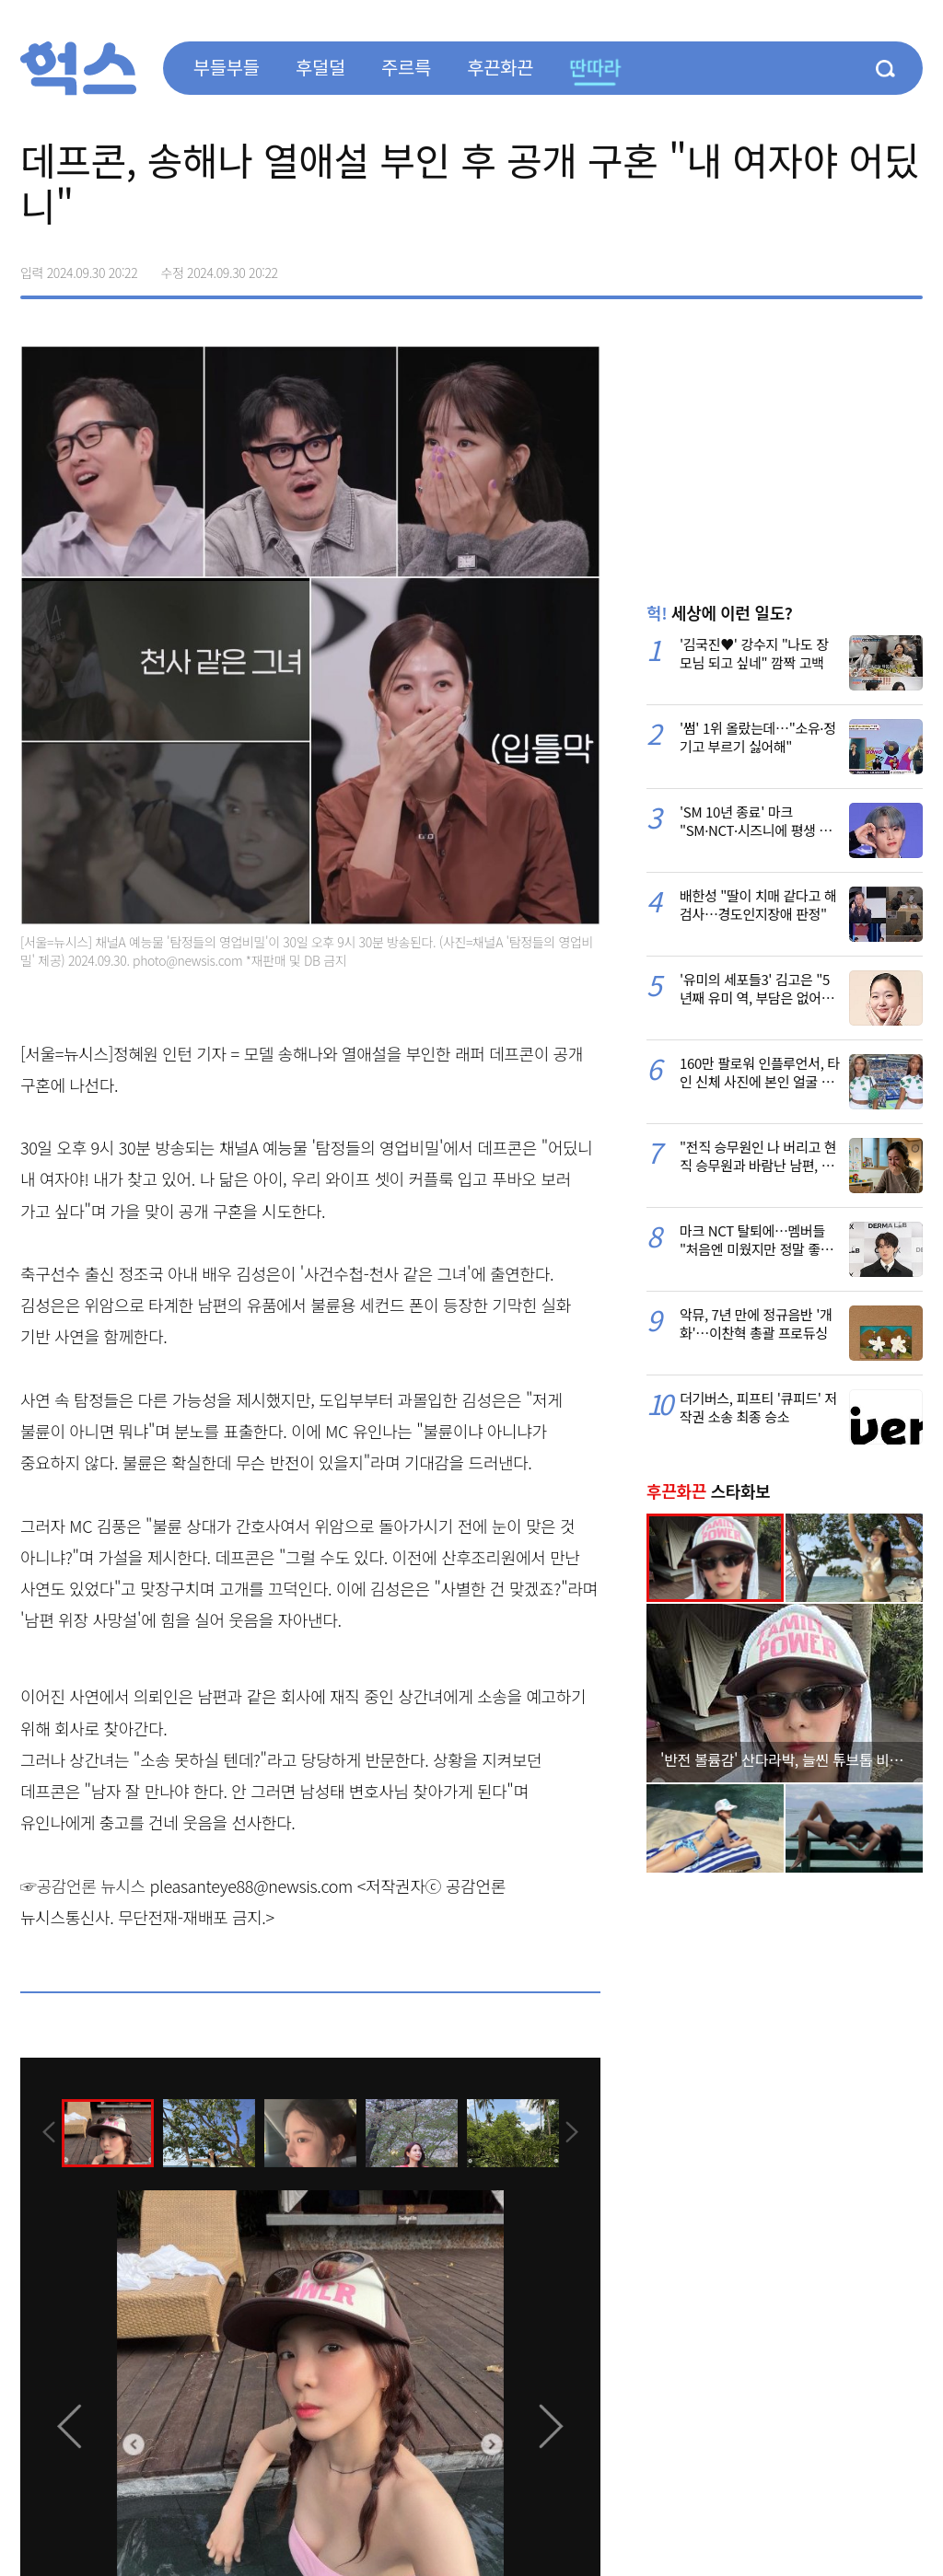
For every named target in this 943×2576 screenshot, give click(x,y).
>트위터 (830, 266)
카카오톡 (869, 266)
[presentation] (45, 2132)
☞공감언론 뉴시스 (83, 1885)
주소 (908, 266)
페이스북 (792, 266)
